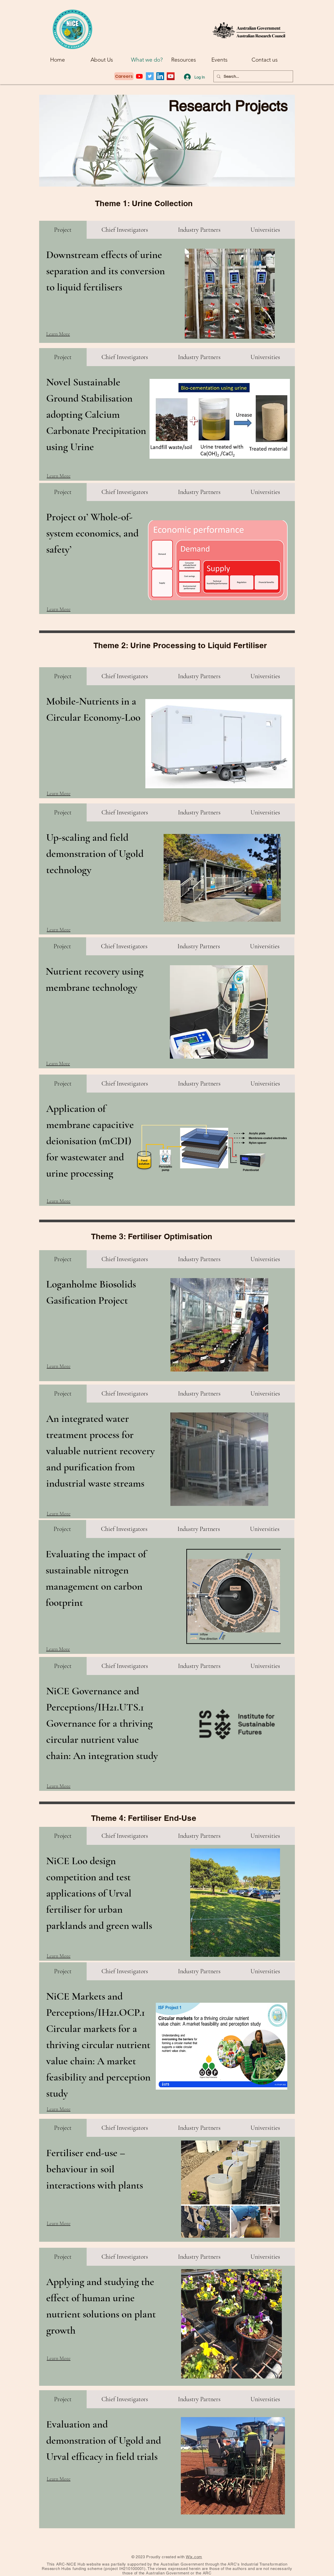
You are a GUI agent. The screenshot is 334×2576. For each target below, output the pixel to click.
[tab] (63, 230)
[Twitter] (150, 76)
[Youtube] (139, 76)
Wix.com (194, 2557)
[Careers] (124, 76)
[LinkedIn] (160, 76)
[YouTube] (171, 76)
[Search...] (253, 76)
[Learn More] (63, 334)
